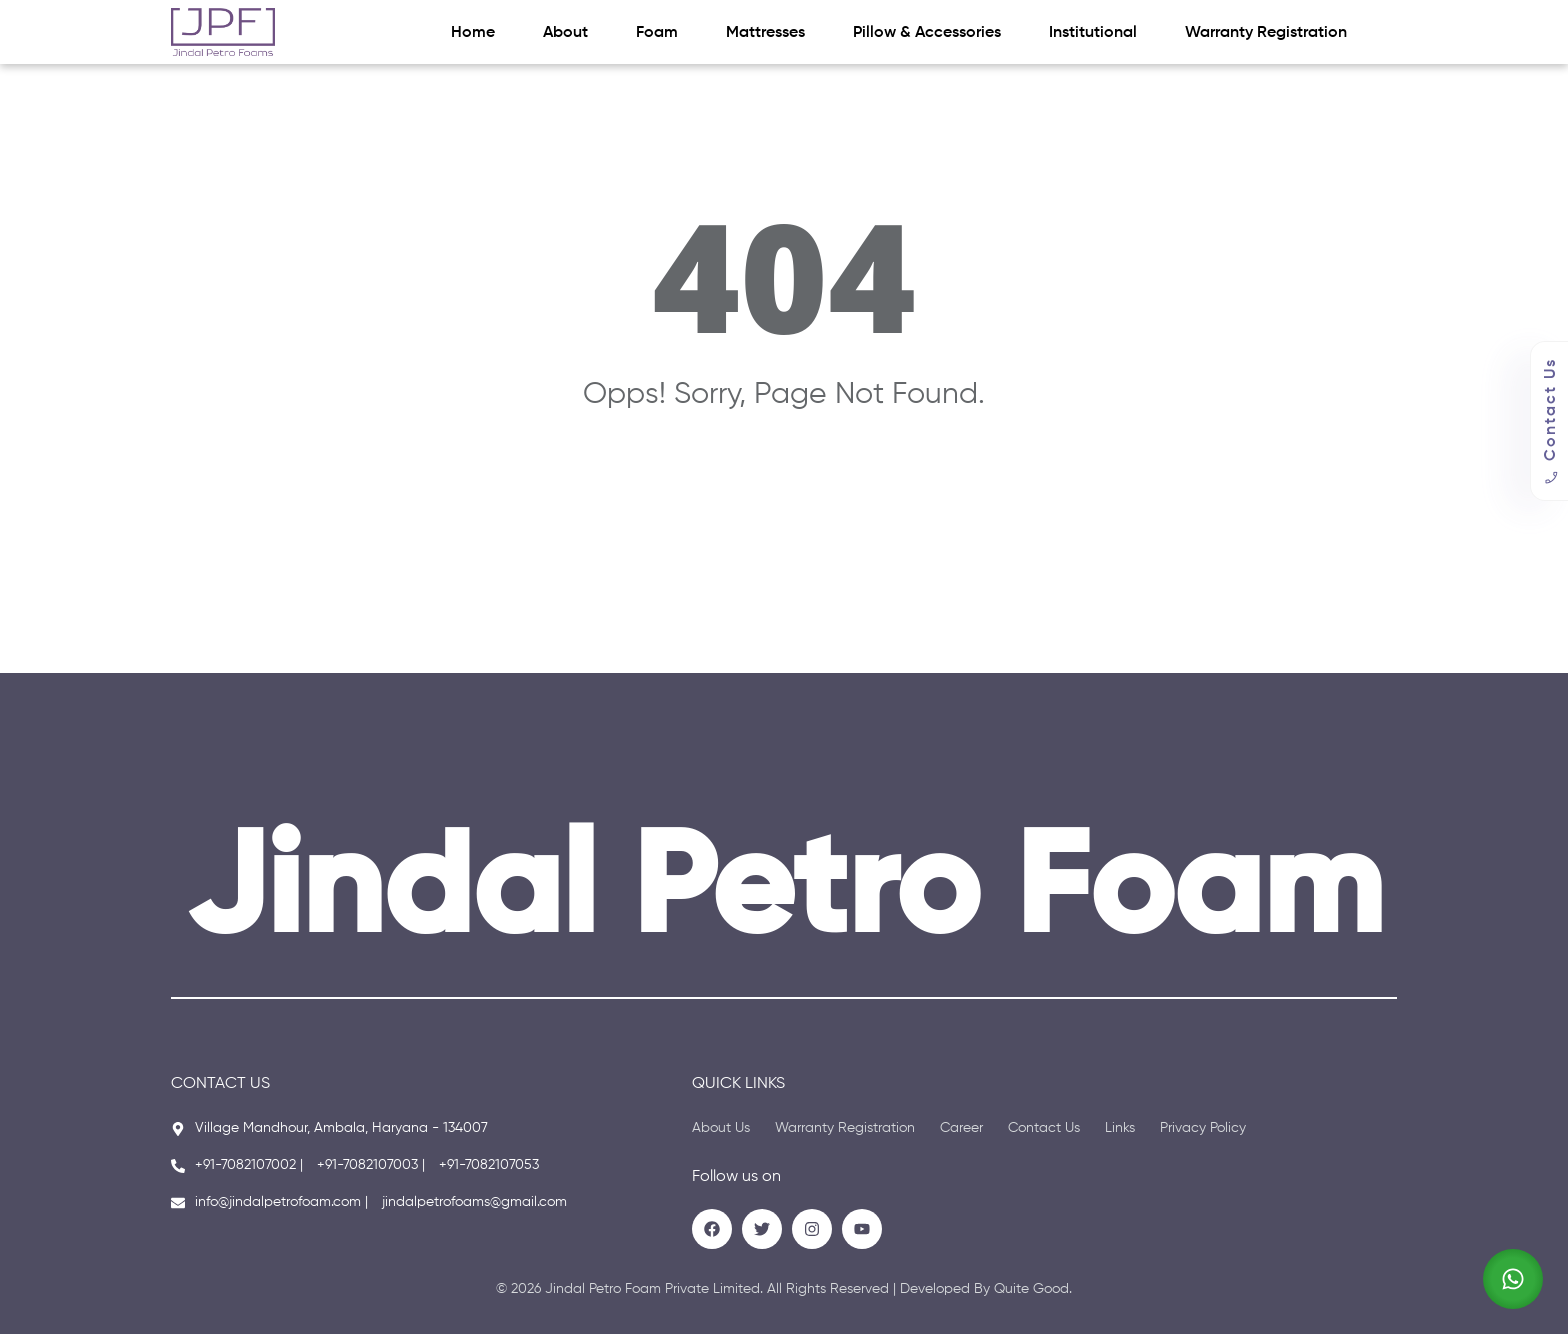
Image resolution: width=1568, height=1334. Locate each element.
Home (473, 33)
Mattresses (765, 33)
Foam (657, 33)
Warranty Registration (1266, 33)
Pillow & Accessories (927, 33)
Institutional (1093, 33)
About (565, 33)
